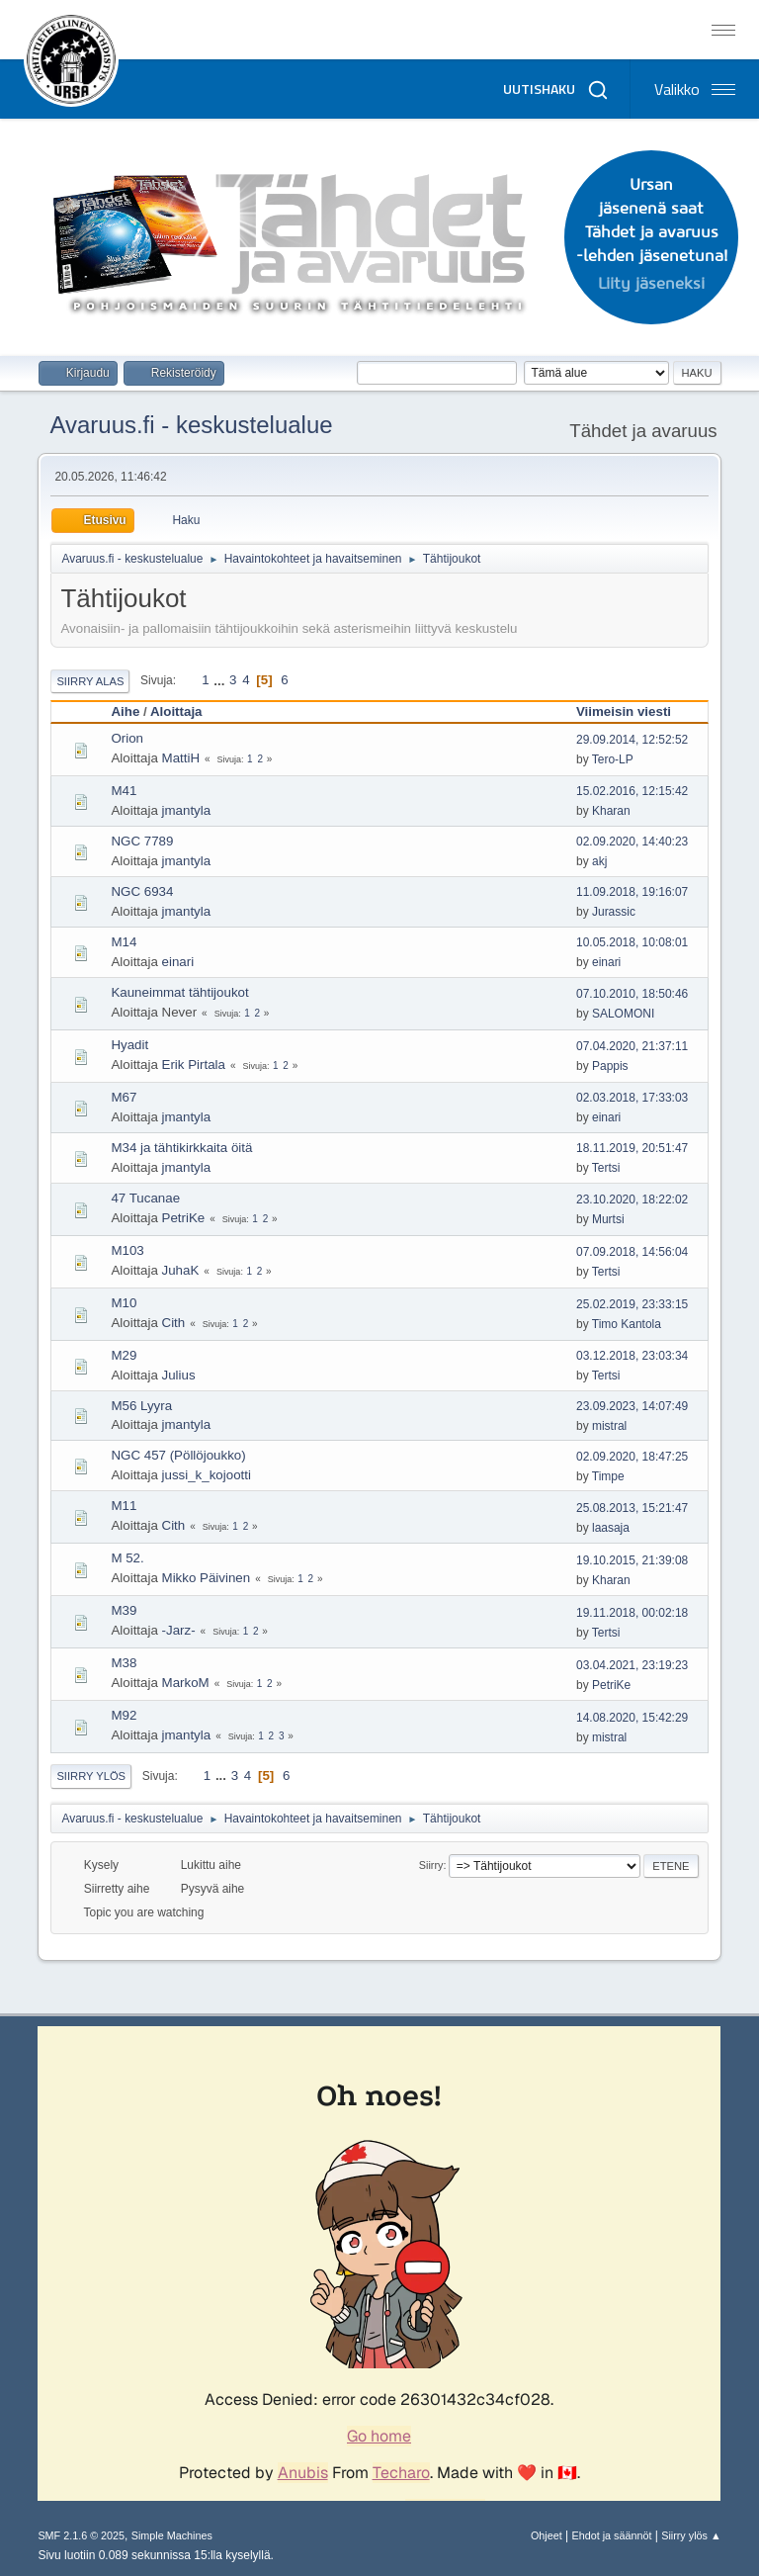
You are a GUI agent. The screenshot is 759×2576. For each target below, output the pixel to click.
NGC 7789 (142, 841)
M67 (123, 1097)
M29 (123, 1355)
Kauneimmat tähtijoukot (179, 992)
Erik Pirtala (193, 1064)
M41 (123, 790)
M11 (123, 1505)
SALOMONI (623, 1014)
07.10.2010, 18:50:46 (632, 994)
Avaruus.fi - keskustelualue (190, 424)
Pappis (610, 1066)
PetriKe (184, 1217)
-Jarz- (179, 1630)
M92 (123, 1715)
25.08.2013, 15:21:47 (632, 1508)
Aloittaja (176, 711)
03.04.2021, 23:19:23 (632, 1665)
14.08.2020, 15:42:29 (632, 1718)
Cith (174, 1322)
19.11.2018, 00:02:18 (632, 1613)
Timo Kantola (626, 1324)
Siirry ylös (91, 1776)
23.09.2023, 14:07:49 (632, 1406)
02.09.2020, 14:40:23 (632, 841)
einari (178, 961)
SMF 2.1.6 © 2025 (81, 2535)
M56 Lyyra (141, 1405)
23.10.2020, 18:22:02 (632, 1199)
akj (599, 861)
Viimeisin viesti (623, 711)
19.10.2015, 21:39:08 (632, 1560)
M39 (123, 1610)
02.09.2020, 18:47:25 (632, 1457)
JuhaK (181, 1270)
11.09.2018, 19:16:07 (632, 892)
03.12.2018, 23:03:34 (632, 1356)
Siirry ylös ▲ (690, 2535)
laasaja (611, 1528)
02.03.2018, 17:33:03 (632, 1098)
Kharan (611, 811)
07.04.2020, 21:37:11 (632, 1046)
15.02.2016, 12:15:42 (632, 791)
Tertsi (606, 1168)
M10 (123, 1302)
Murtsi (608, 1219)
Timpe (608, 1476)
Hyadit (129, 1044)
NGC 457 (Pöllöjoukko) (178, 1455)
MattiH (181, 758)
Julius (179, 1375)
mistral (609, 1426)
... (220, 679)
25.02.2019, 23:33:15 (632, 1304)
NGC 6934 (142, 891)
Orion (127, 738)
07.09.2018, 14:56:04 (632, 1252)
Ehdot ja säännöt (611, 2535)
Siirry (431, 1865)
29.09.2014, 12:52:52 (632, 740)
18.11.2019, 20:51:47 (632, 1148)
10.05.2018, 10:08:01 (632, 942)
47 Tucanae (145, 1198)
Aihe (125, 711)
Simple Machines (171, 2535)
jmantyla (186, 810)
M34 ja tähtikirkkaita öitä (181, 1147)
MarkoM (186, 1682)
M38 (123, 1662)
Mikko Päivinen (206, 1577)
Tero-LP (612, 759)
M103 (127, 1250)
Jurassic (613, 912)
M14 (123, 941)
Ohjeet (546, 2535)
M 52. (127, 1558)
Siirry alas (90, 681)
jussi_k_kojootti (206, 1474)
